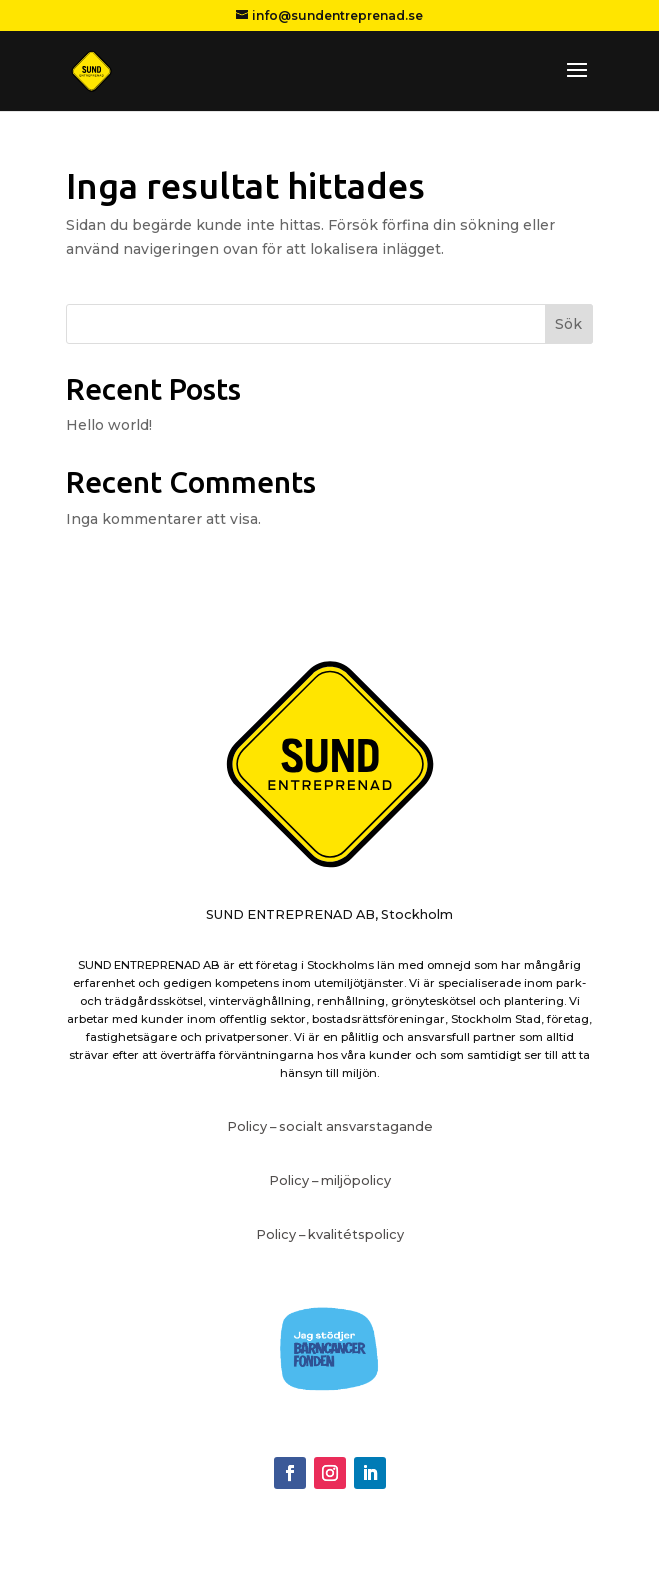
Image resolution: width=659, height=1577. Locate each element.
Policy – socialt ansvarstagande (330, 1126)
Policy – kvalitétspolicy (330, 1234)
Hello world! (109, 425)
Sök (568, 324)
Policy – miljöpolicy (330, 1180)
